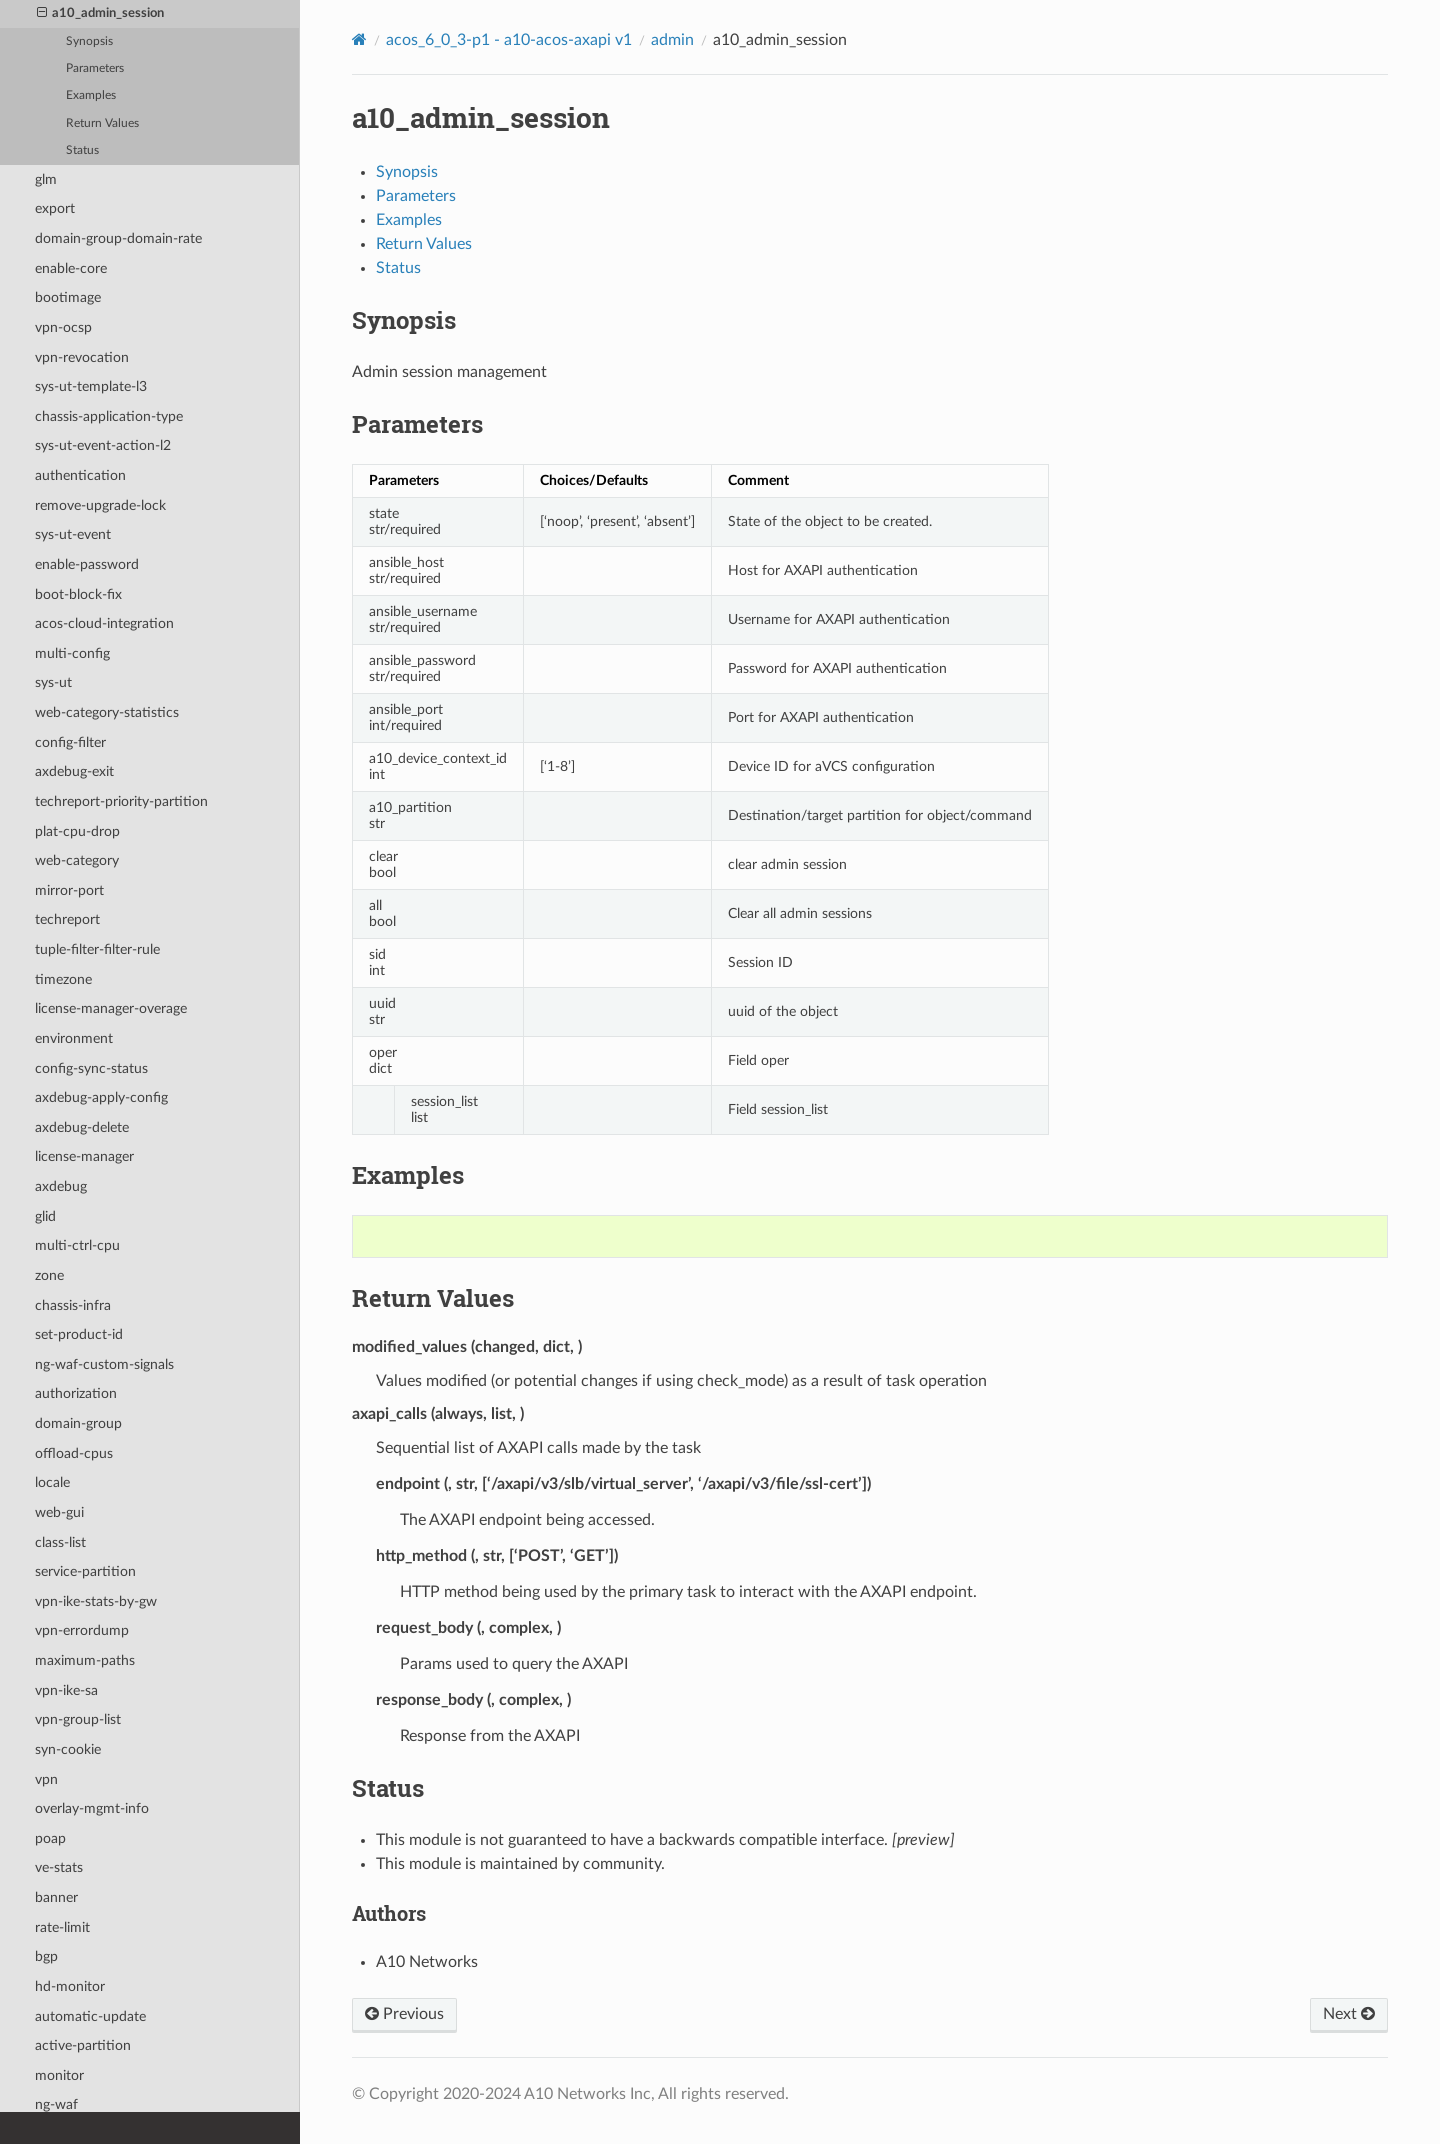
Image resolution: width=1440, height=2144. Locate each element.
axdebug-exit (74, 771)
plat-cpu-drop (77, 831)
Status (82, 150)
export (55, 208)
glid (45, 1216)
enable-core (71, 268)
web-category (77, 860)
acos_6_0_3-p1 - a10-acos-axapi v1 (509, 40)
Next (1349, 2014)
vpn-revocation (82, 357)
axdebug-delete (82, 1127)
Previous (404, 2014)
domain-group (78, 1423)
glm (46, 179)
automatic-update (90, 2016)
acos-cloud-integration (104, 623)
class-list (60, 1542)
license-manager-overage (111, 1008)
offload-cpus (74, 1453)
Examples (91, 95)
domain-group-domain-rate (118, 238)
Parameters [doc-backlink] (417, 424)
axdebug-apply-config (101, 1097)
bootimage (68, 297)
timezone (63, 979)
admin (672, 40)
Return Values (102, 123)
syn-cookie (68, 1749)
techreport (67, 919)
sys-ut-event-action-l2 (103, 445)
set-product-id (79, 1334)
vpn (46, 1779)
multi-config (72, 653)
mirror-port (69, 890)
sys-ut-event (73, 534)
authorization (76, 1393)
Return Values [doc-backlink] (433, 1298)
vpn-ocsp (63, 327)
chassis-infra (73, 1305)
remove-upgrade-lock (100, 505)
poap (50, 1838)
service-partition (85, 1571)
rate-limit (62, 1927)
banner (56, 1897)
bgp (46, 1956)
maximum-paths (85, 1660)
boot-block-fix (78, 594)
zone (49, 1275)
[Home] (359, 39)
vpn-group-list (78, 1719)
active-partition (83, 2045)
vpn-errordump (82, 1630)
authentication (80, 475)
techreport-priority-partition (121, 801)
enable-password (87, 564)
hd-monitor (70, 1986)
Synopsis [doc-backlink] (404, 320)
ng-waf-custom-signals (104, 1364)
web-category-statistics (107, 712)
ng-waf (56, 2104)
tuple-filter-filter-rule (97, 949)
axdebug (61, 1186)
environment (74, 1038)
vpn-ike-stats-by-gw (96, 1601)
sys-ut (53, 682)
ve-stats (59, 1867)
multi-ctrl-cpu (77, 1245)
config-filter (70, 742)
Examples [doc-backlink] (408, 1175)
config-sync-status (91, 1068)
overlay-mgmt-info (92, 1808)
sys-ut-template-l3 (91, 386)
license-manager (84, 1156)
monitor (59, 2075)
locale (52, 1482)
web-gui (59, 1512)
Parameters (95, 68)
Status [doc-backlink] (388, 1788)
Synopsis (89, 41)
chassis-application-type (109, 416)
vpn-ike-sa (66, 1690)
